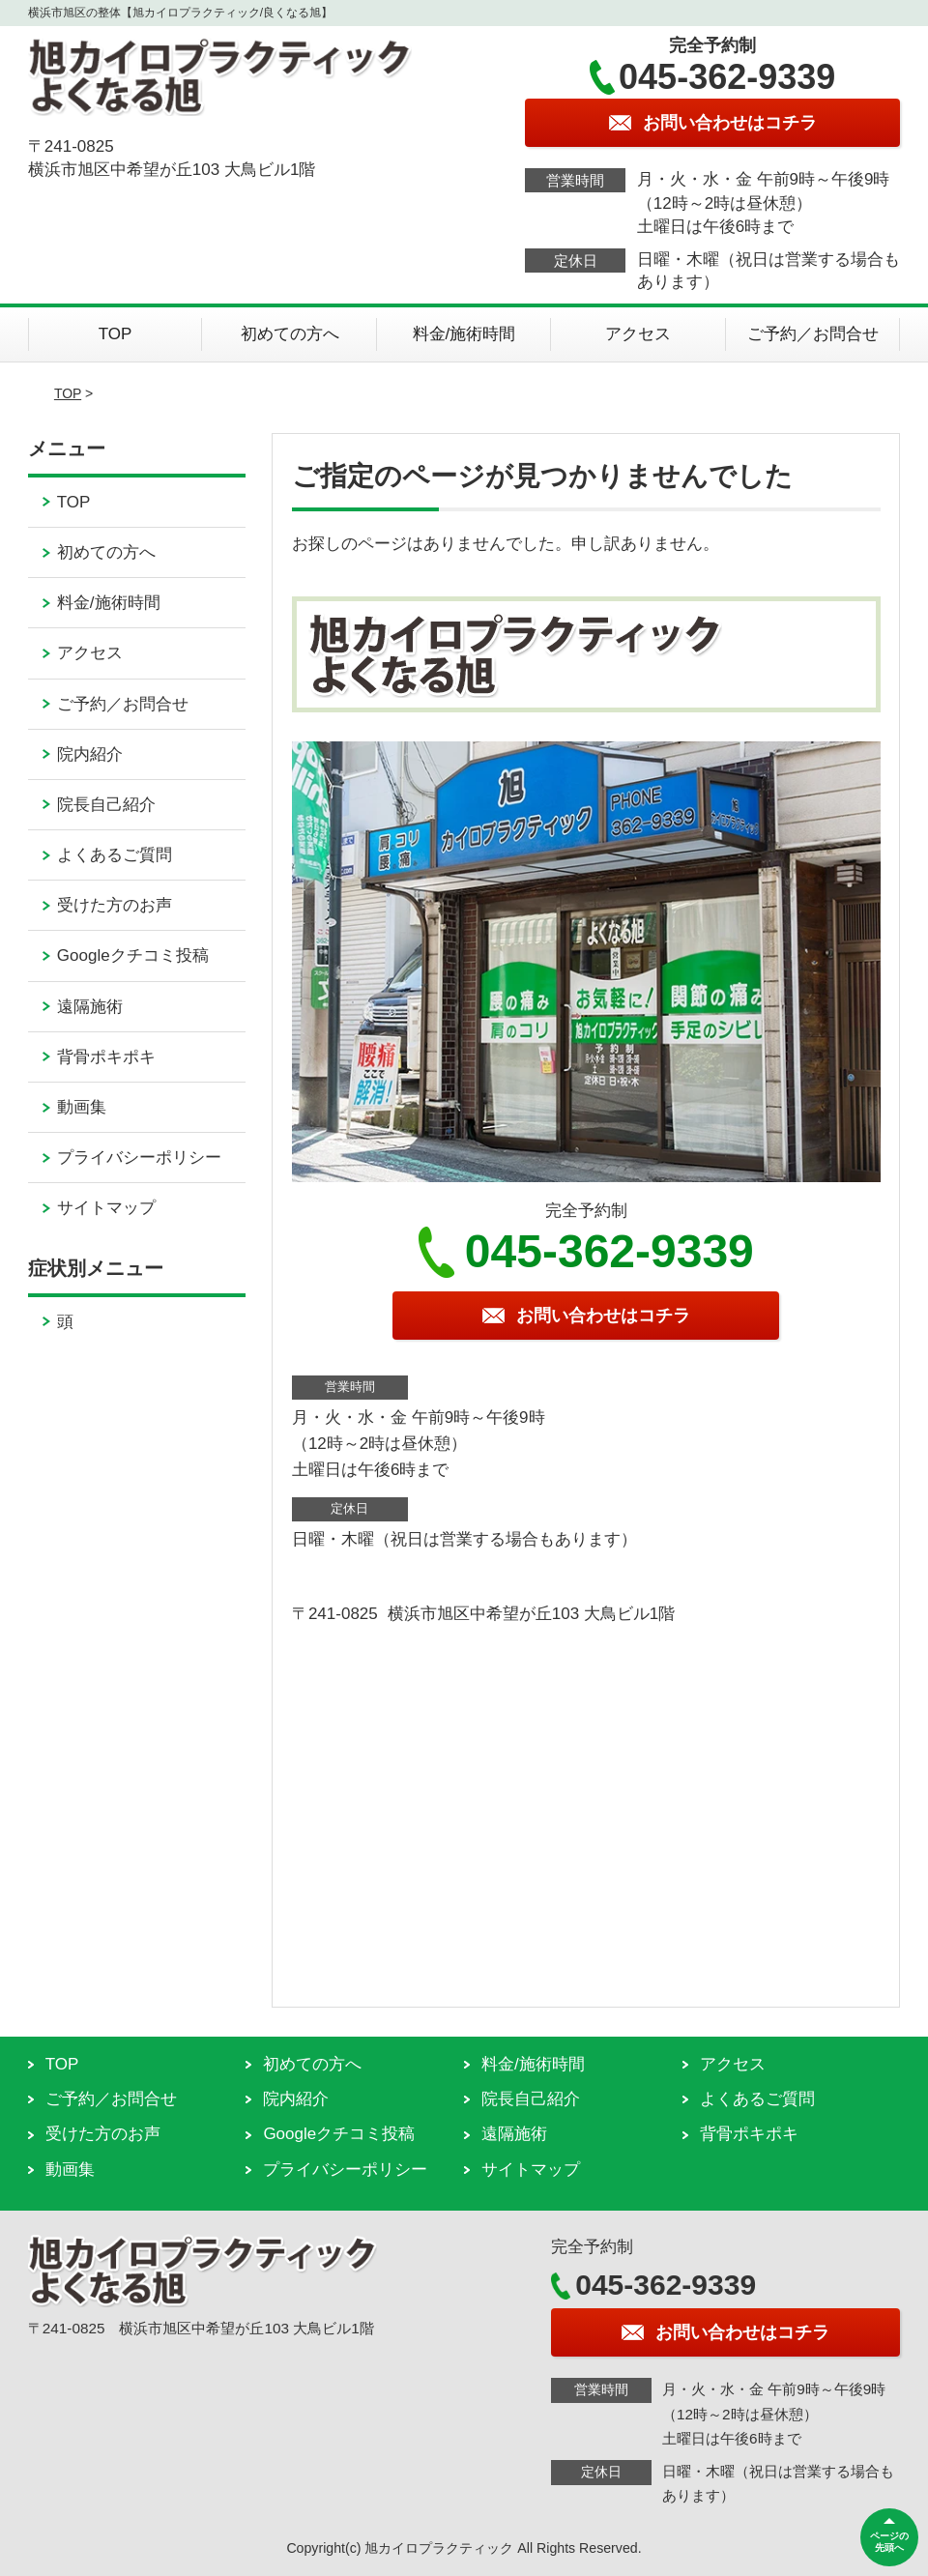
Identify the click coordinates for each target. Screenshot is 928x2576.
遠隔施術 (90, 1007)
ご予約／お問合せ (813, 334)
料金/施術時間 (464, 334)
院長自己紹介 (106, 805)
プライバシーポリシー (139, 1157)
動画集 (81, 1107)
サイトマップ (106, 1208)
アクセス (638, 334)
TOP (115, 334)
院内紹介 (90, 754)
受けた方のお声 (114, 905)
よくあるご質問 (114, 855)
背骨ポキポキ (106, 1057)
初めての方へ (290, 334)
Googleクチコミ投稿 (133, 955)
